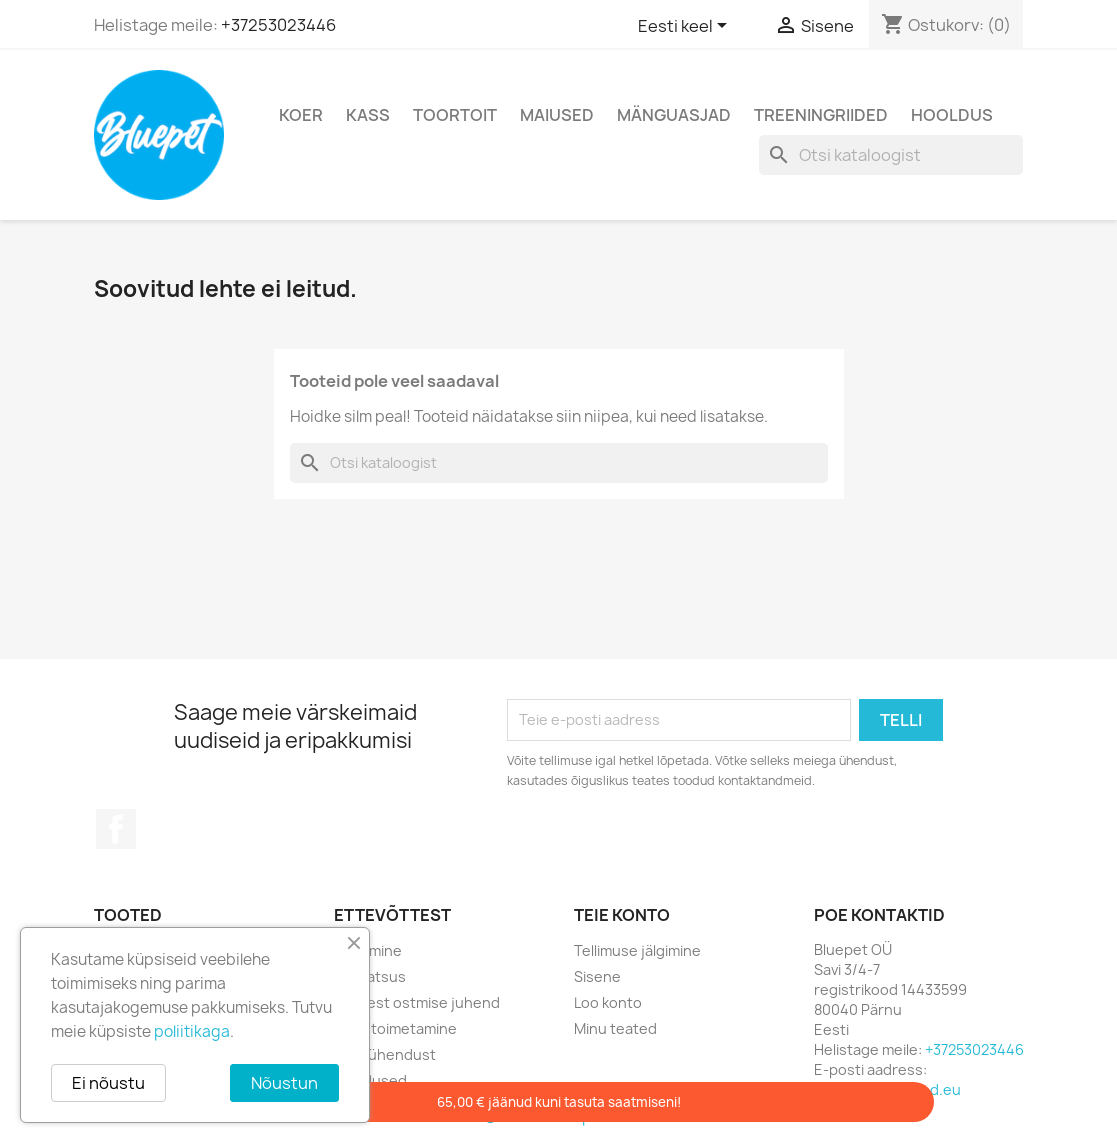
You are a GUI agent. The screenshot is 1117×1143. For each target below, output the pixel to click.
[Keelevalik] (686, 27)
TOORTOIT (455, 115)
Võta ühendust (385, 1054)
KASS (368, 115)
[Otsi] (891, 155)
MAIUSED (557, 115)
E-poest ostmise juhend (417, 1002)
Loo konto (608, 1002)
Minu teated (615, 1028)
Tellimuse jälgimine (637, 950)
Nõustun (284, 1083)
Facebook (116, 829)
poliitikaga (192, 1031)
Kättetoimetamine (395, 1028)
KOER (301, 115)
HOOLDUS (952, 115)
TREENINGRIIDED (821, 115)
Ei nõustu (108, 1083)
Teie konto (622, 915)
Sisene (597, 976)
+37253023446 (278, 25)
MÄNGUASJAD (674, 115)
